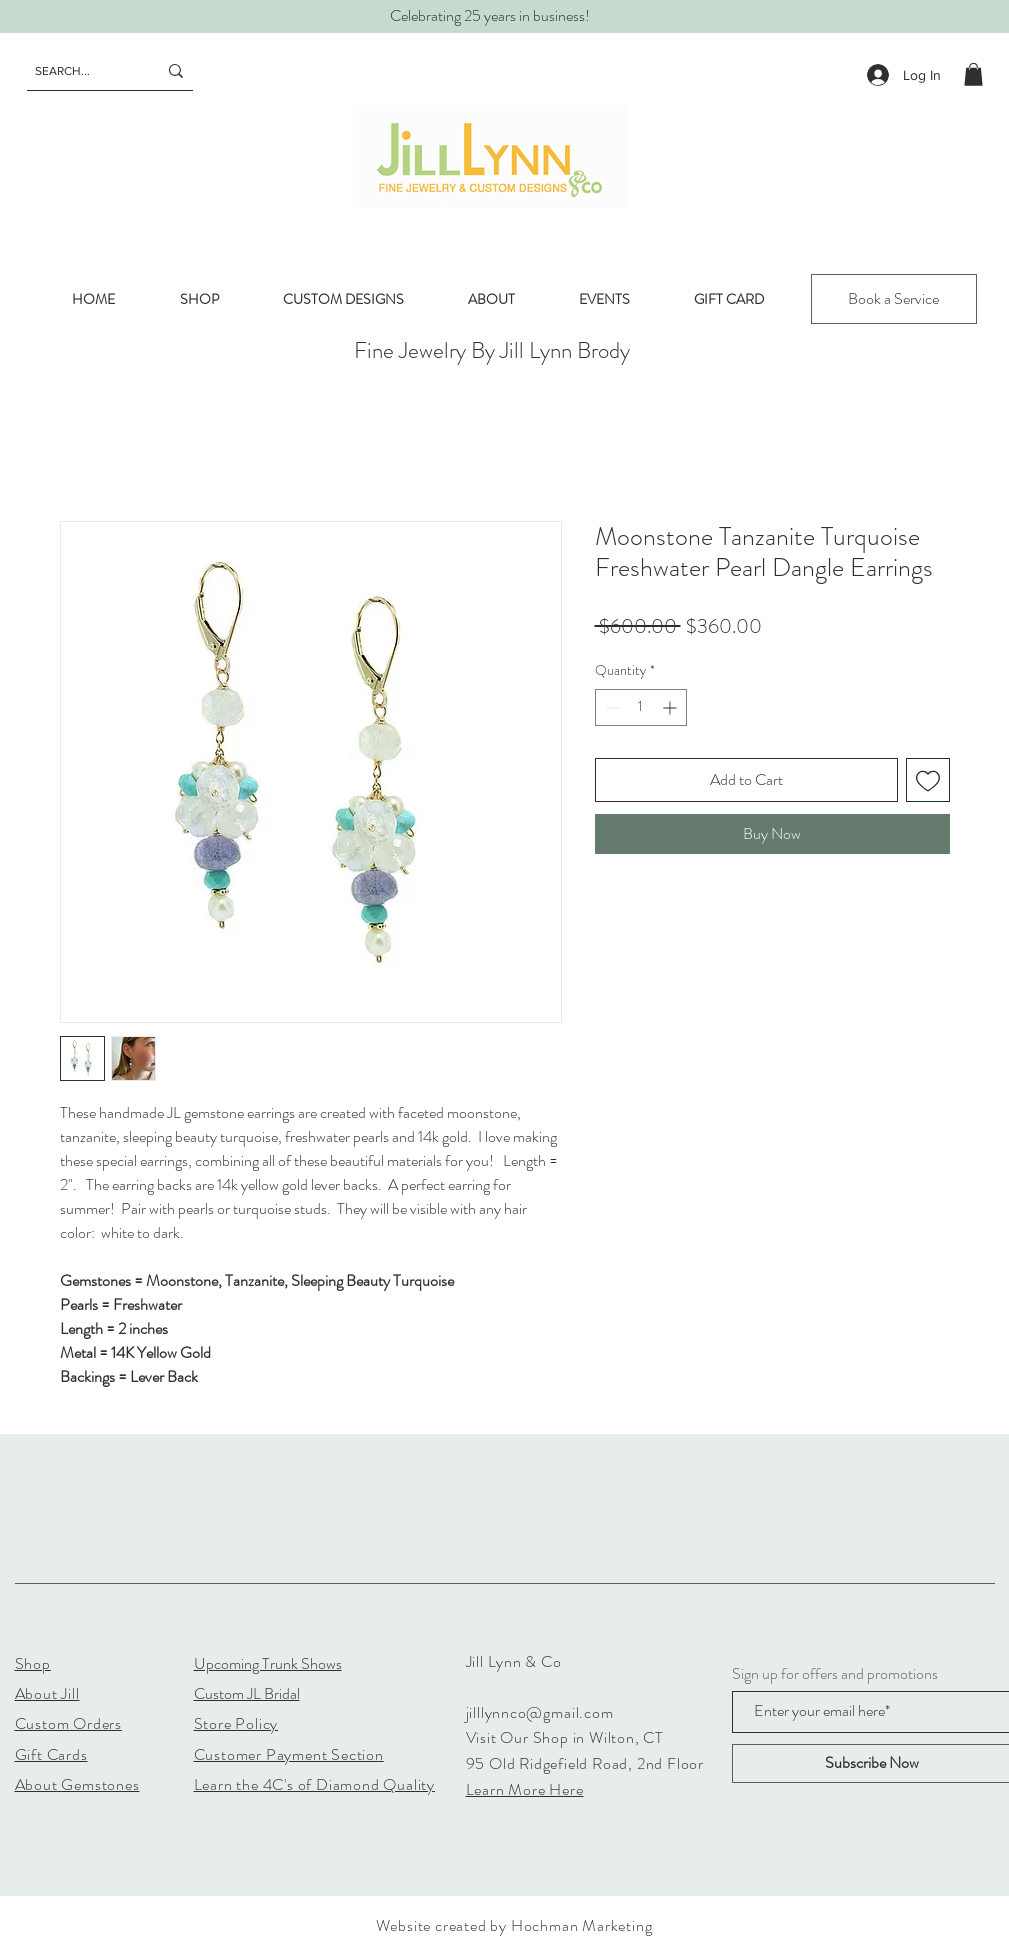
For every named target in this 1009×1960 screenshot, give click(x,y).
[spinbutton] (641, 707)
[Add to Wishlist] (928, 780)
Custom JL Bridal (247, 1693)
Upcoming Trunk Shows (268, 1663)
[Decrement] (610, 707)
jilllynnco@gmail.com (540, 1712)
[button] (973, 74)
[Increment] (671, 707)
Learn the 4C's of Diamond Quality (314, 1784)
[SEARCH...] (81, 71)
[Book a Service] (894, 299)
